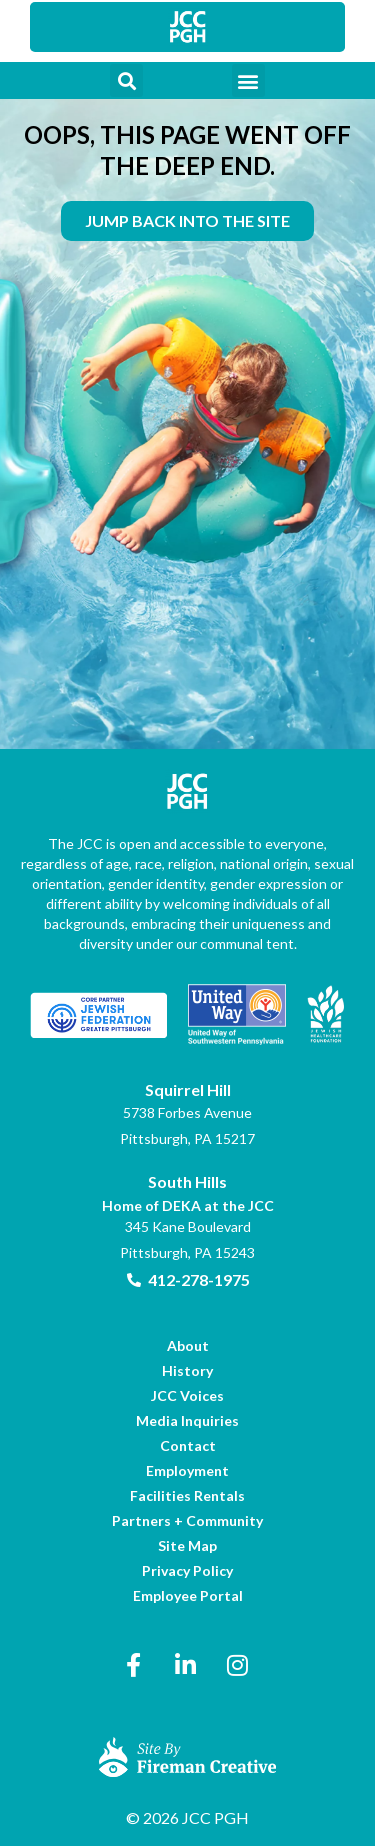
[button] (126, 80)
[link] (188, 27)
